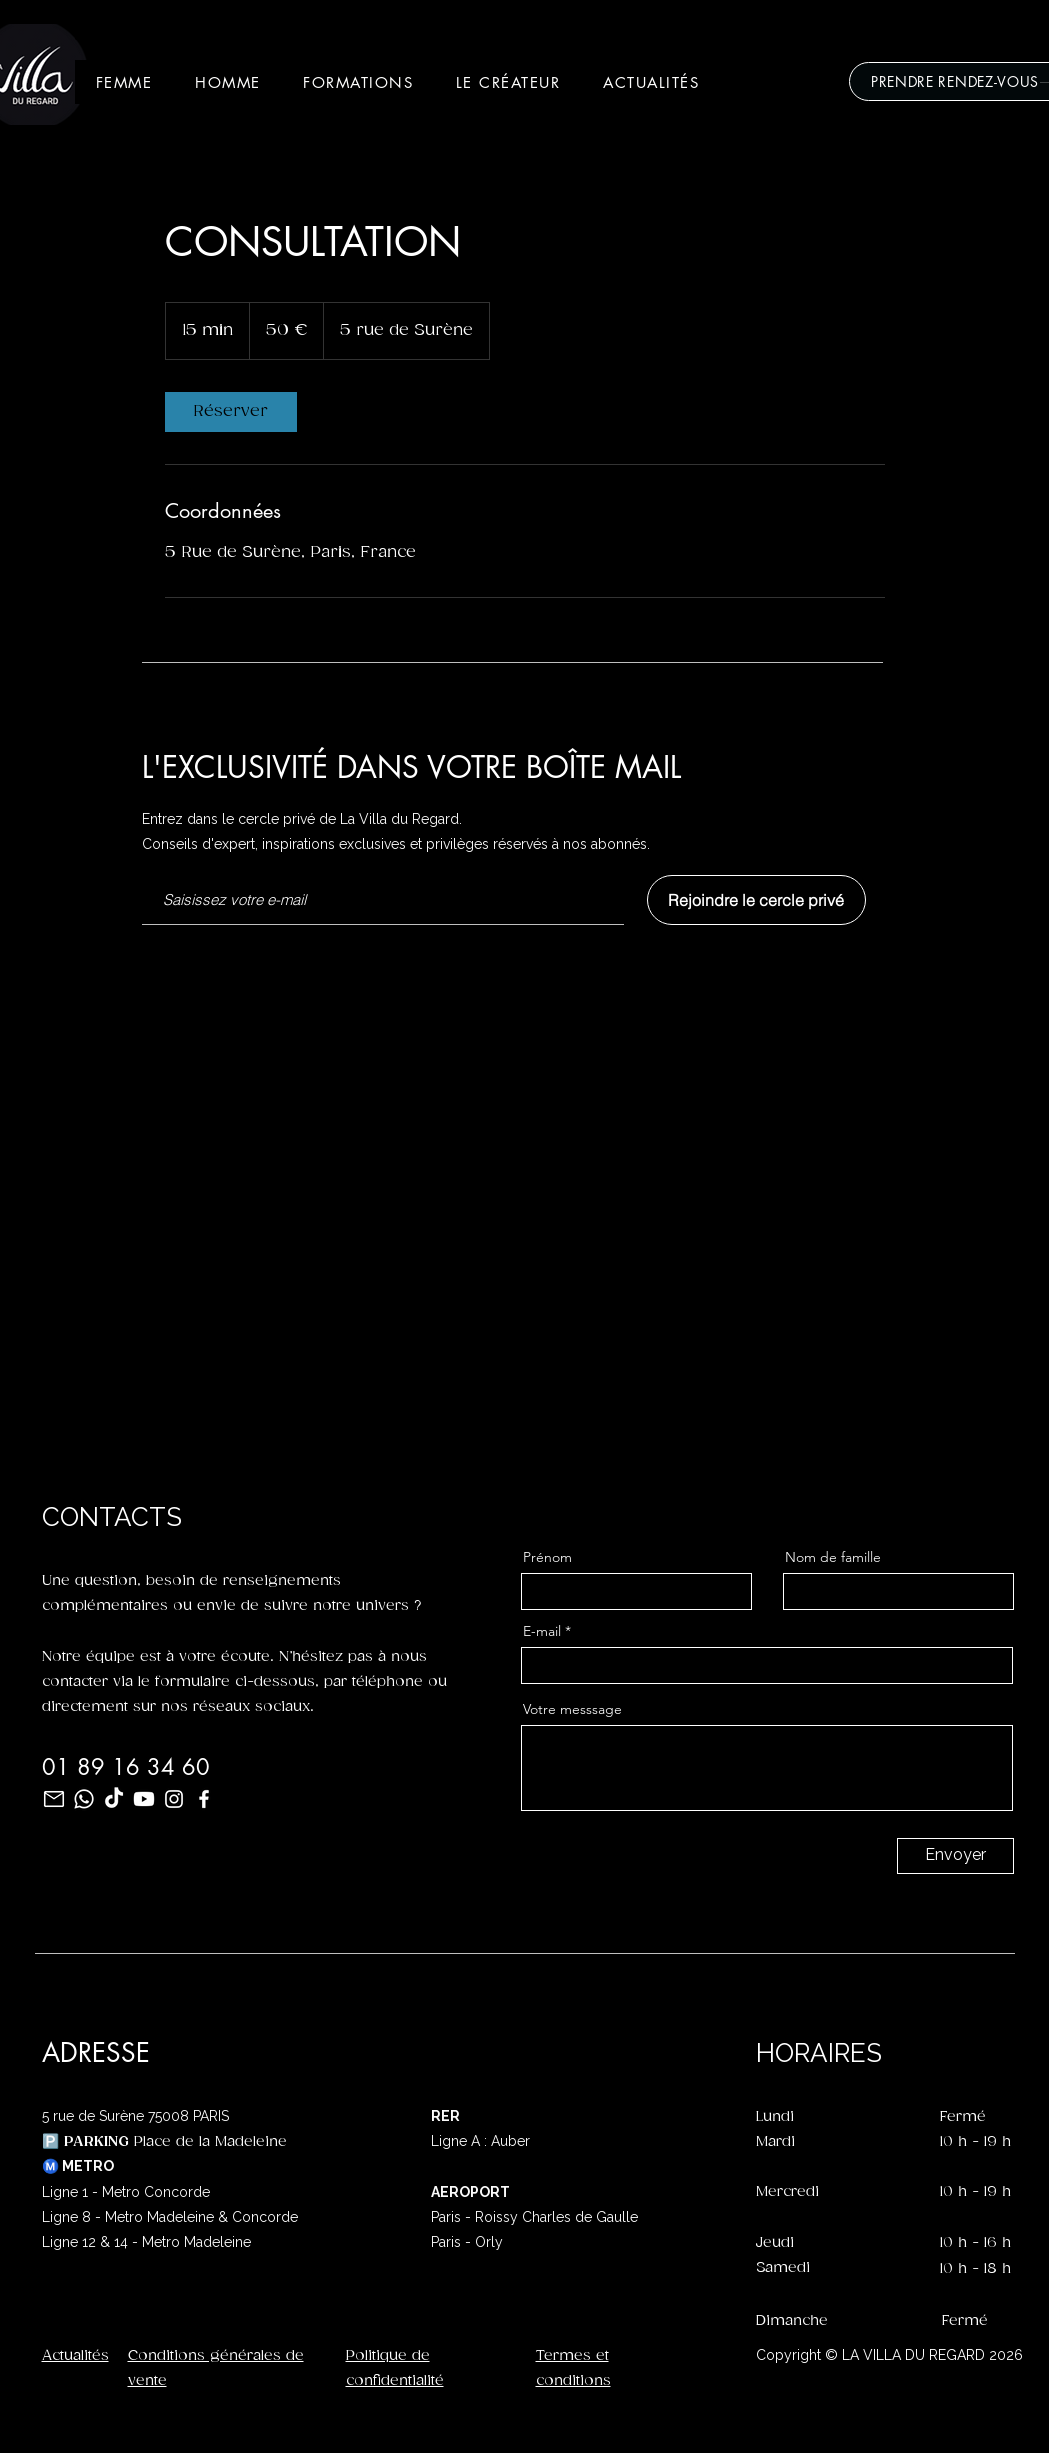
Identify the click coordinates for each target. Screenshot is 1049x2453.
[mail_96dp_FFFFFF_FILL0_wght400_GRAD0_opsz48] (54, 1799)
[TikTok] (114, 1799)
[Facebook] (204, 1799)
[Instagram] (174, 1799)
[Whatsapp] (84, 1799)
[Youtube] (144, 1799)
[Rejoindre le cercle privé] (756, 900)
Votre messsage (572, 1709)
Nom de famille (833, 1557)
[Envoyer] (955, 1856)
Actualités (75, 2355)
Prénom (547, 1557)
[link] (231, 412)
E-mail (542, 1631)
